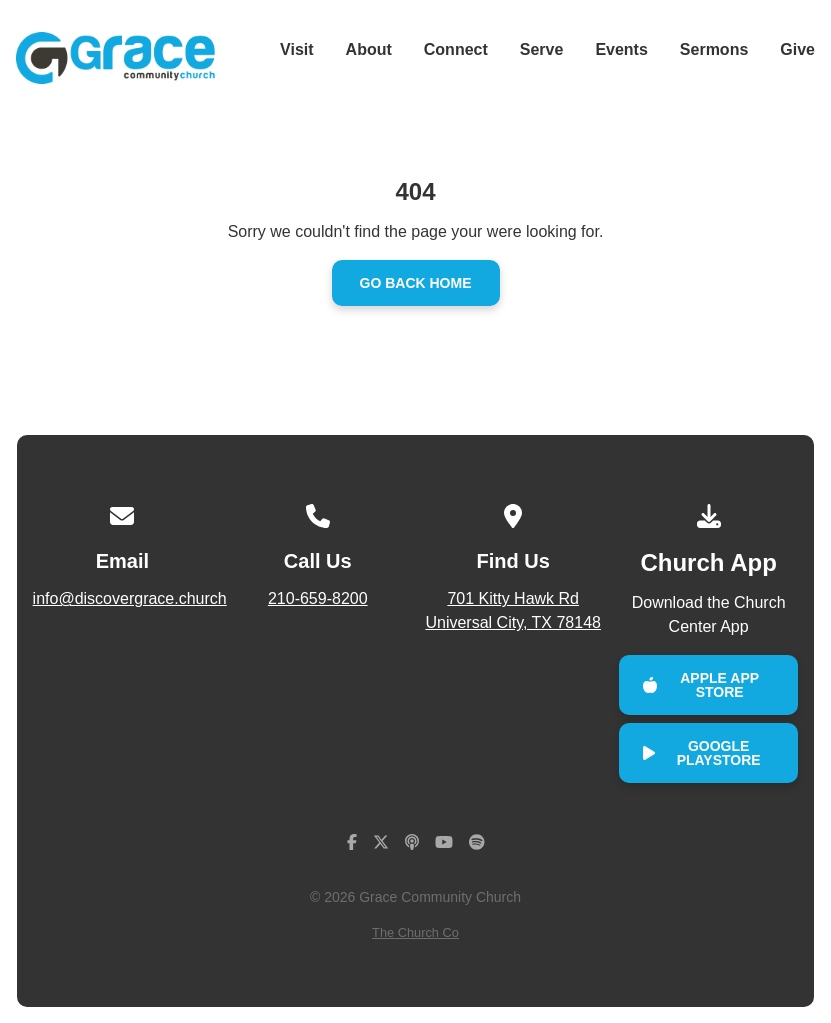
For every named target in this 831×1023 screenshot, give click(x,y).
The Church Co (415, 932)
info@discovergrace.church (130, 598)
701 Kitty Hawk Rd (512, 612)
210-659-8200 (318, 598)
